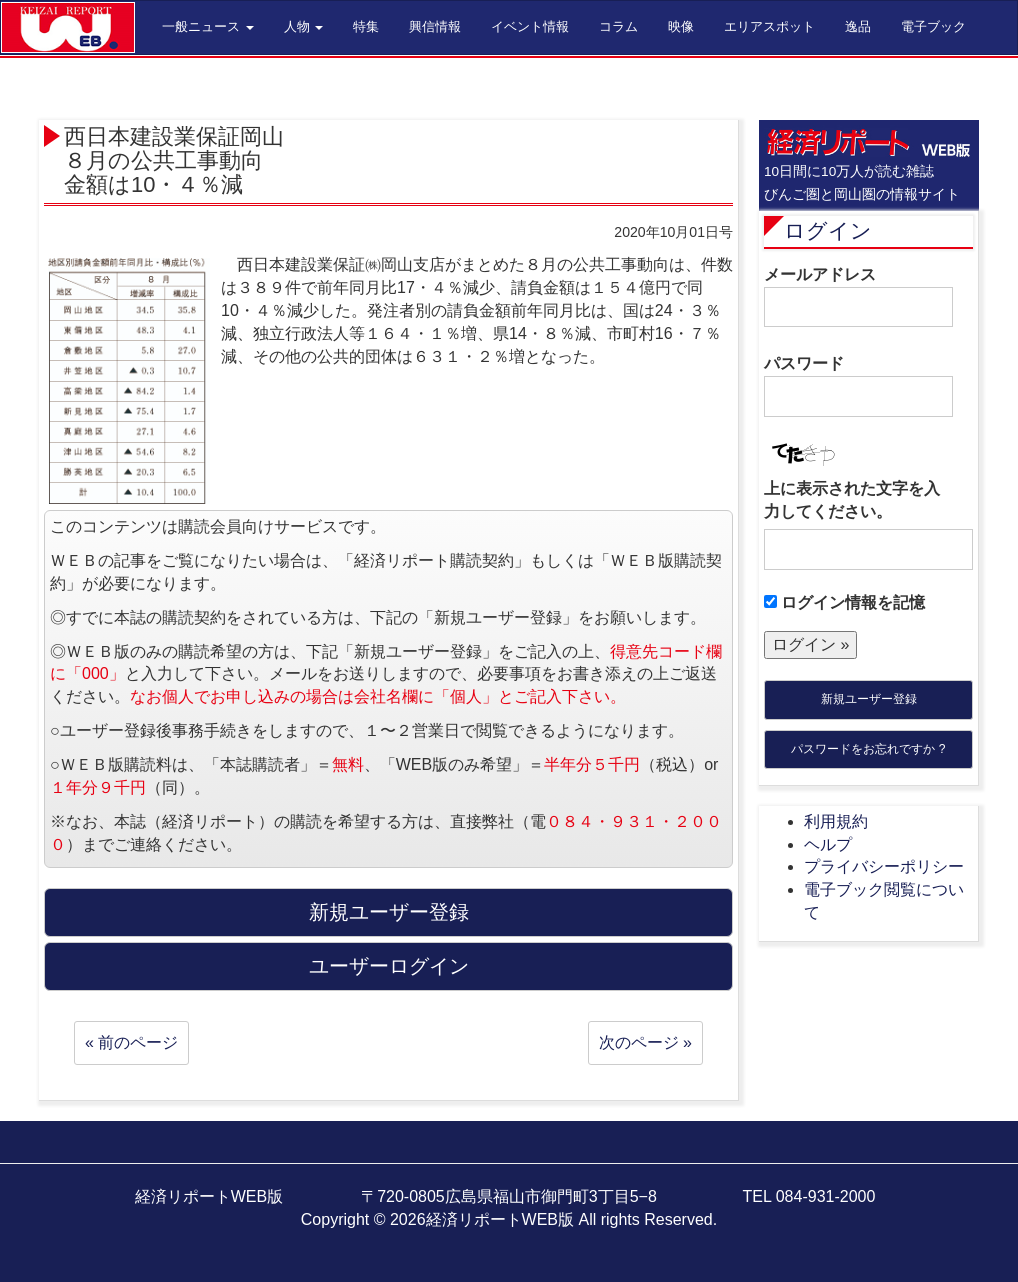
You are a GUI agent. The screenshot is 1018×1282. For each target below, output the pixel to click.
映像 (681, 26)
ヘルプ (828, 844)
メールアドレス (858, 297)
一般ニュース (208, 26)
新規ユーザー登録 (869, 699)
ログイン (828, 230)
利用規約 (836, 821)
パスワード (858, 386)
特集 (366, 26)
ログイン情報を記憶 (844, 602)
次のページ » (645, 1042)
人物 (304, 26)
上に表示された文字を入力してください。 (852, 500)
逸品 (858, 26)
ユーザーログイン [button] (389, 966)
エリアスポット (769, 26)
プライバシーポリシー (884, 866)
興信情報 (435, 26)
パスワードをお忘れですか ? (868, 749)
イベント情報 (530, 26)
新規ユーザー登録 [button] (389, 912)
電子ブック (933, 26)
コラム (618, 26)
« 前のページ (131, 1042)
